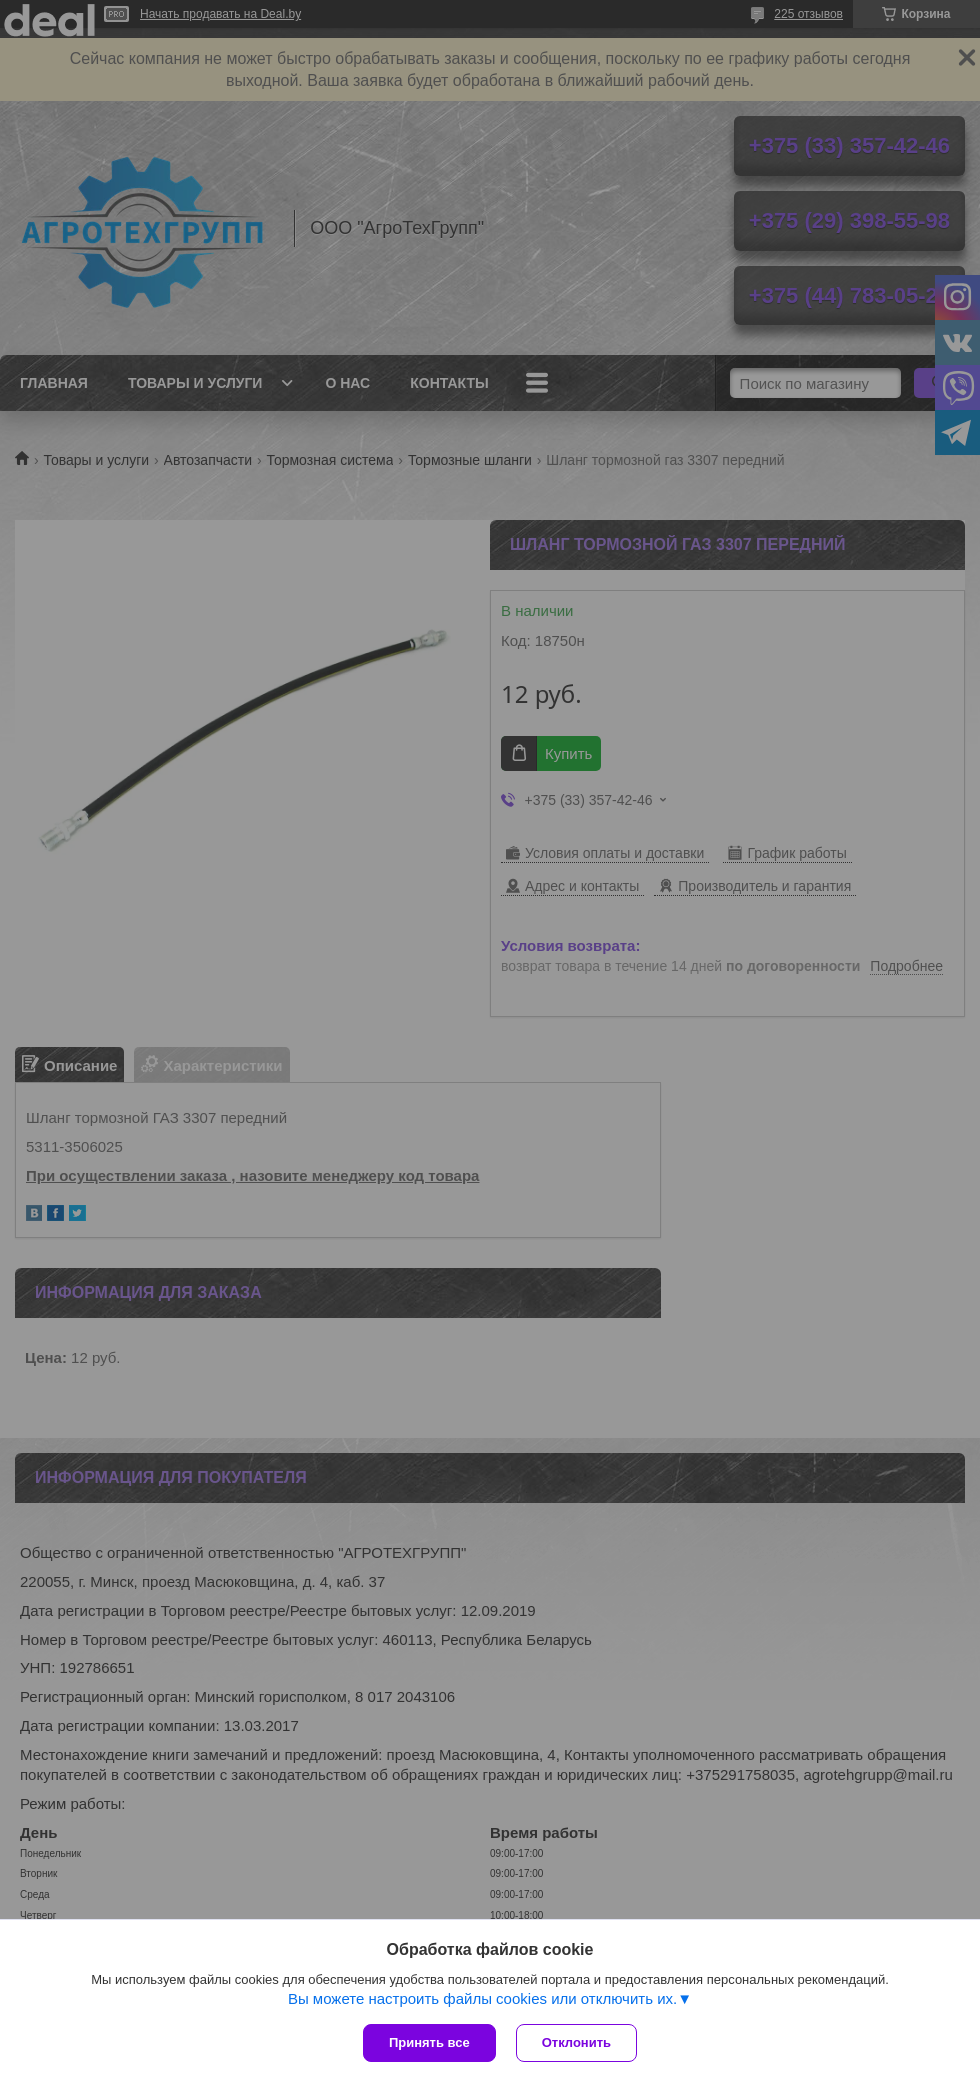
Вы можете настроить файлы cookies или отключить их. (482, 1998)
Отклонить (576, 2042)
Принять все (429, 2042)
